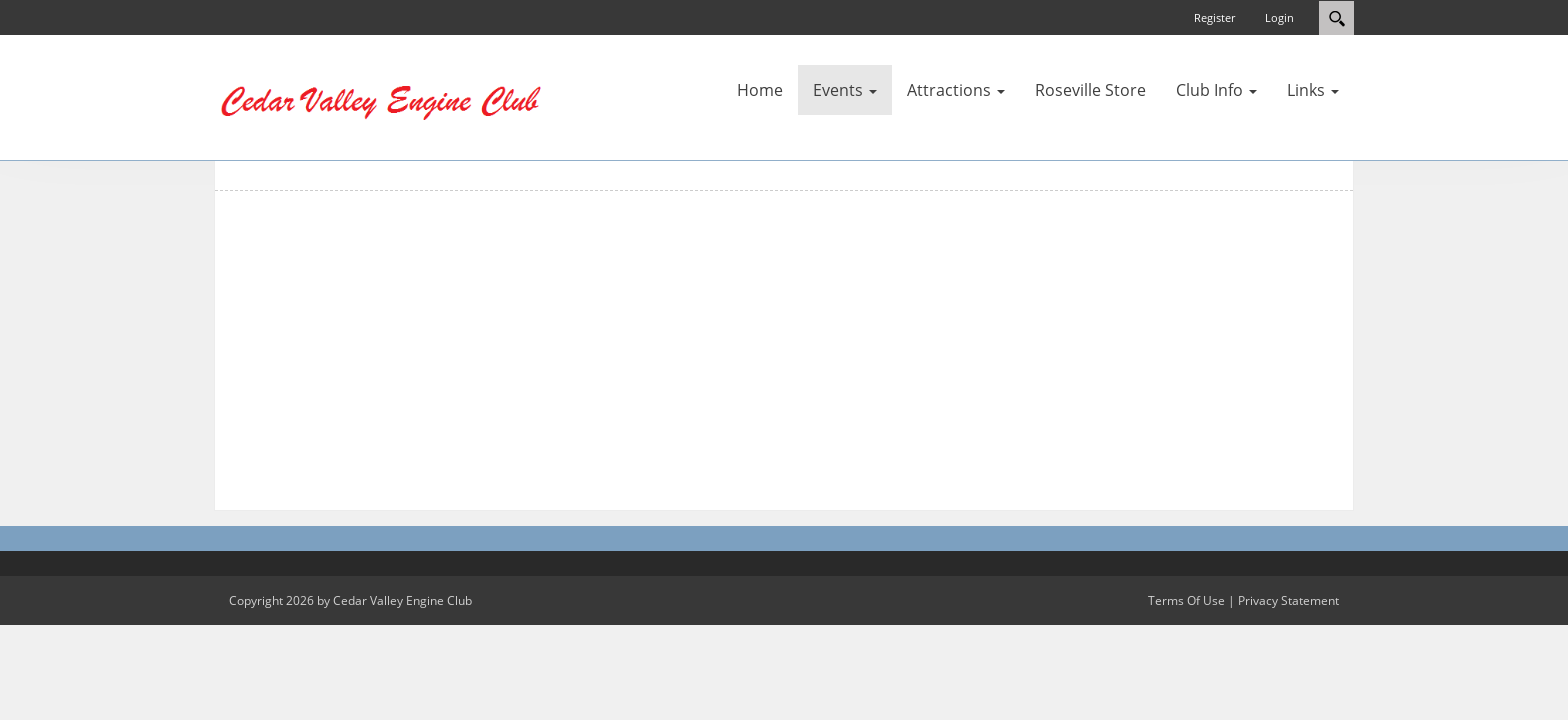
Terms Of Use (1186, 600)
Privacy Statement (1288, 600)
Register (1214, 17)
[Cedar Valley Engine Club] (389, 96)
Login (1279, 17)
